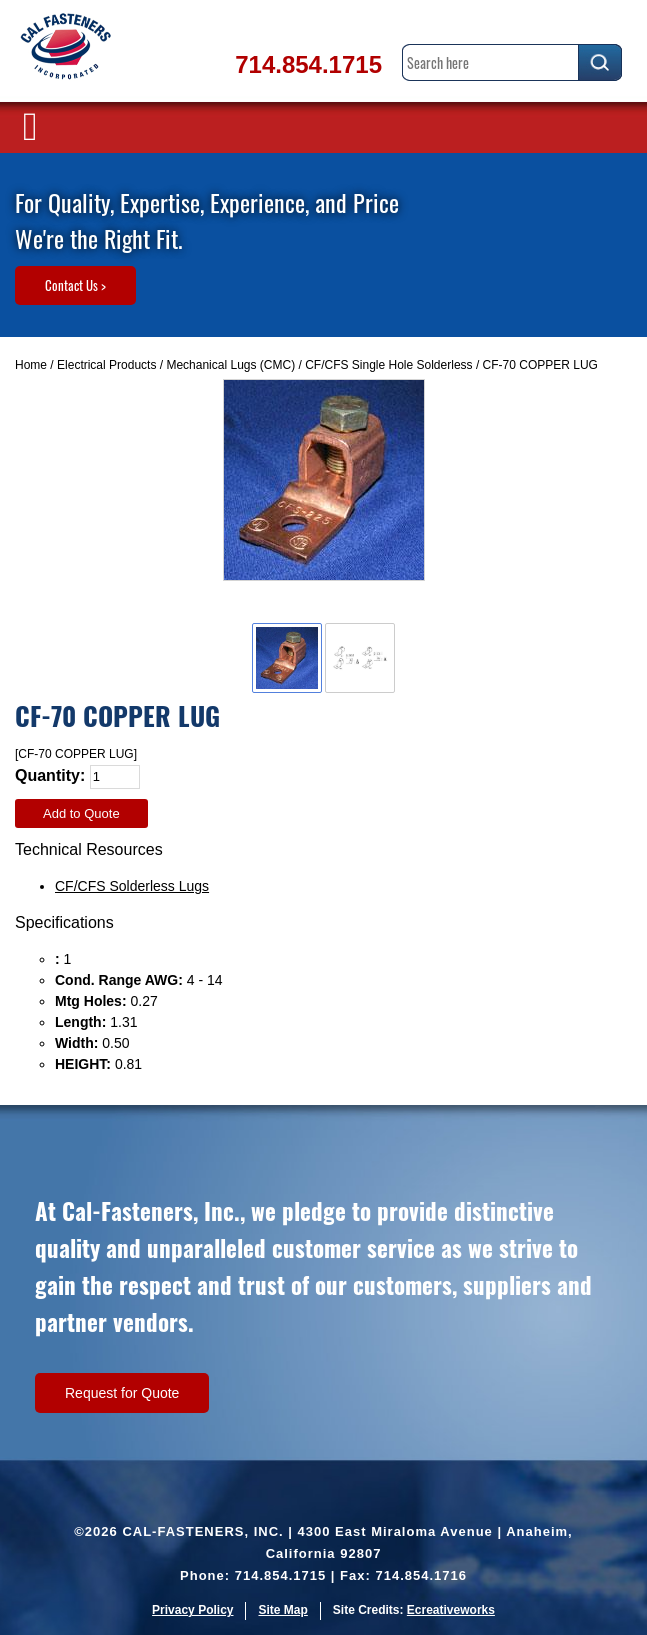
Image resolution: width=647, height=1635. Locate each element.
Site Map (282, 1610)
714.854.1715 (308, 64)
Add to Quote (81, 813)
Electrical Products (106, 365)
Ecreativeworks (451, 1610)
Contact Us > (75, 285)
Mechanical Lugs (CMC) (230, 365)
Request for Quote (122, 1393)
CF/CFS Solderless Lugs (132, 886)
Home (31, 365)
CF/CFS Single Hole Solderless (388, 365)
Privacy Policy (192, 1610)
